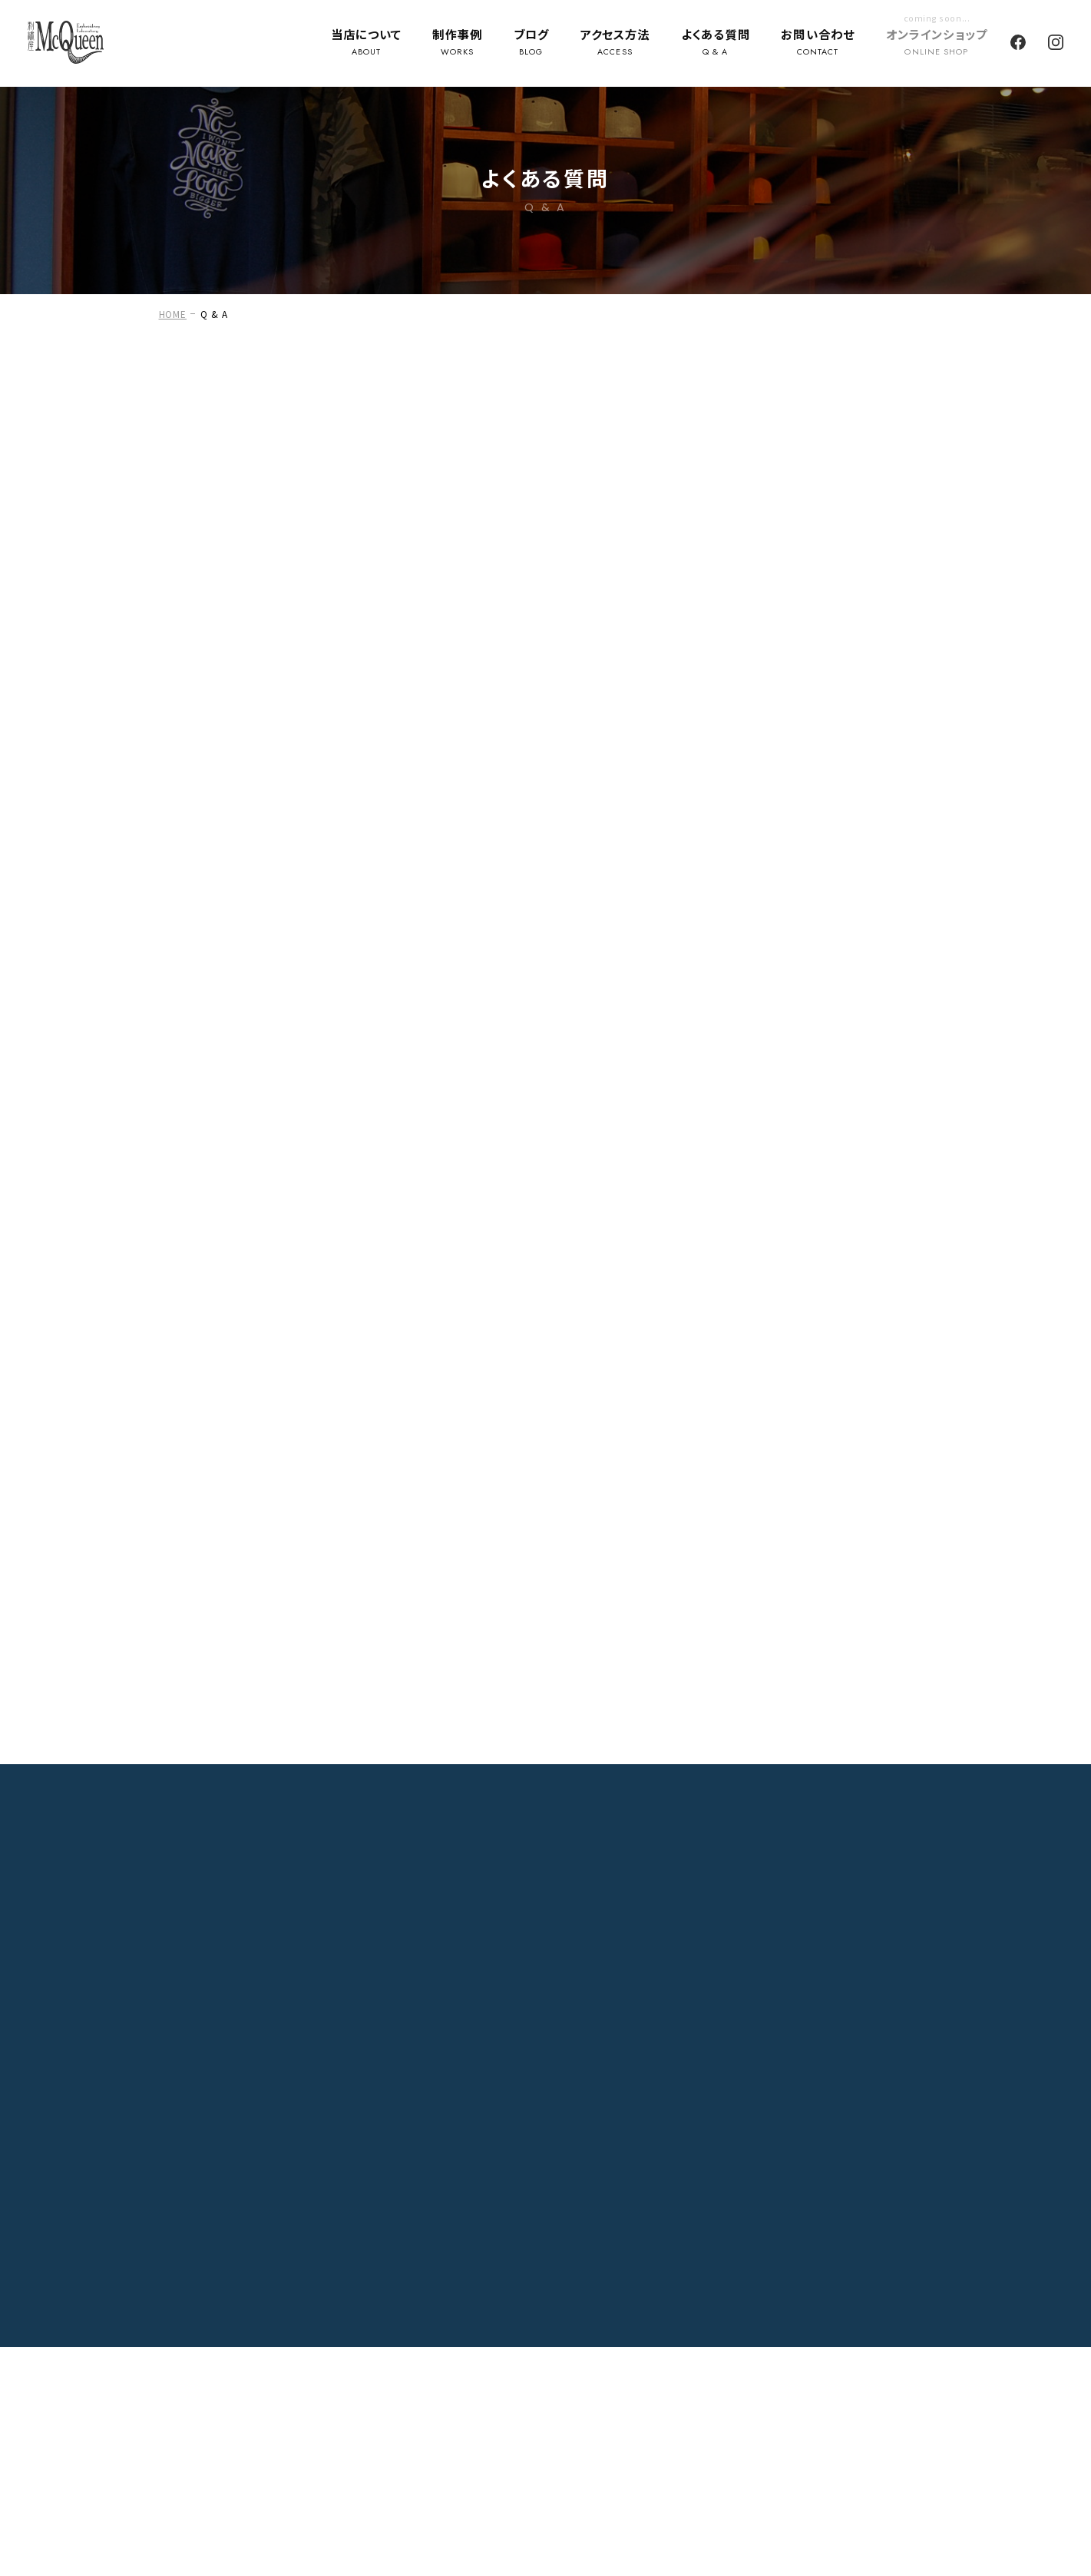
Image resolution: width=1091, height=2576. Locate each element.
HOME (173, 314)
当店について (366, 43)
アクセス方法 (615, 43)
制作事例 (457, 43)
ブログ (531, 43)
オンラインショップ (936, 43)
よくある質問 (715, 43)
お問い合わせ (818, 43)
